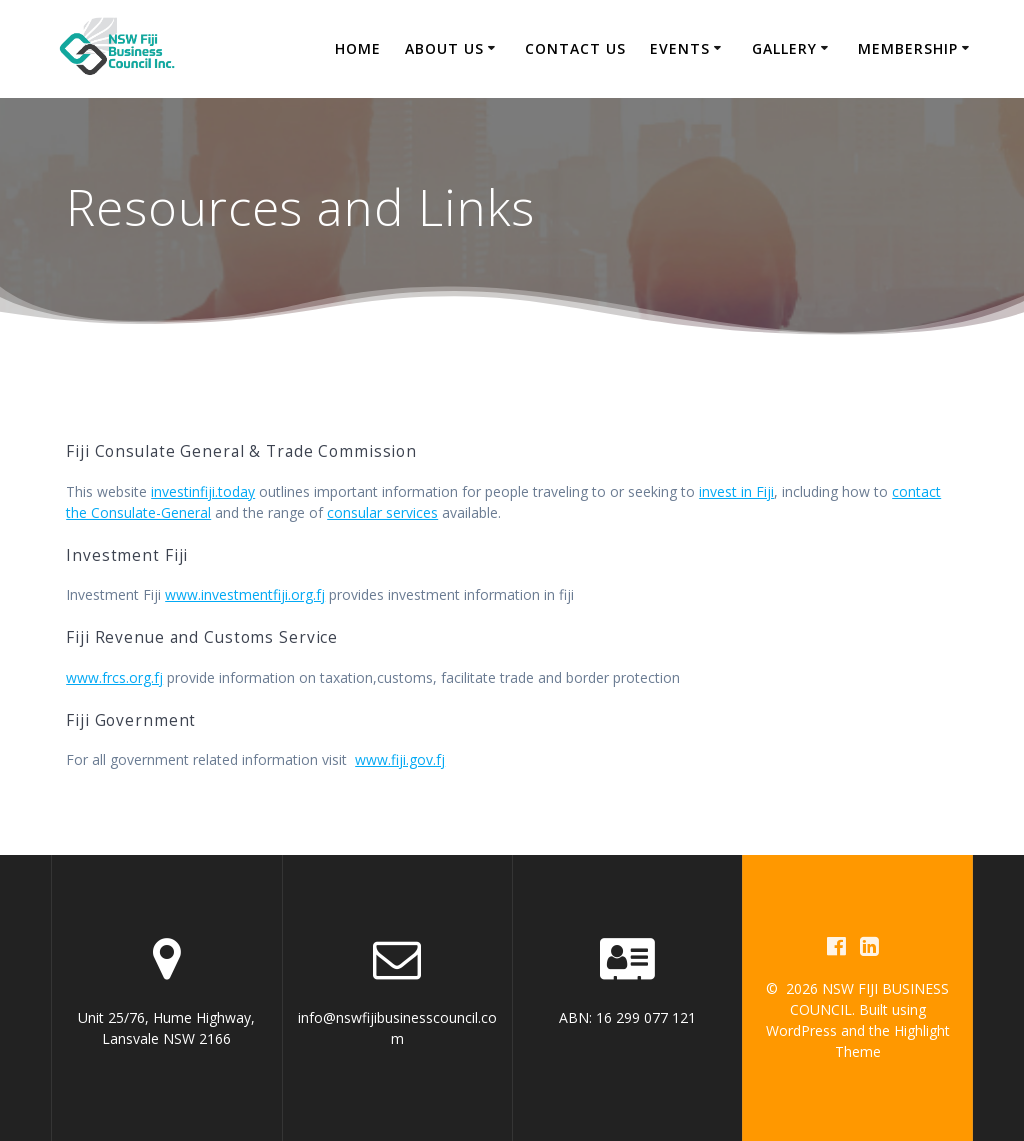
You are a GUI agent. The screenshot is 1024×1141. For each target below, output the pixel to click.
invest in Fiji (736, 491)
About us (444, 48)
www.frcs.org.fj (114, 677)
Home (358, 48)
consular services (382, 512)
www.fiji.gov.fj (400, 759)
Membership (908, 48)
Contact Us (575, 48)
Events (680, 48)
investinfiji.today (203, 491)
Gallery (784, 48)
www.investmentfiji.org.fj (245, 594)
